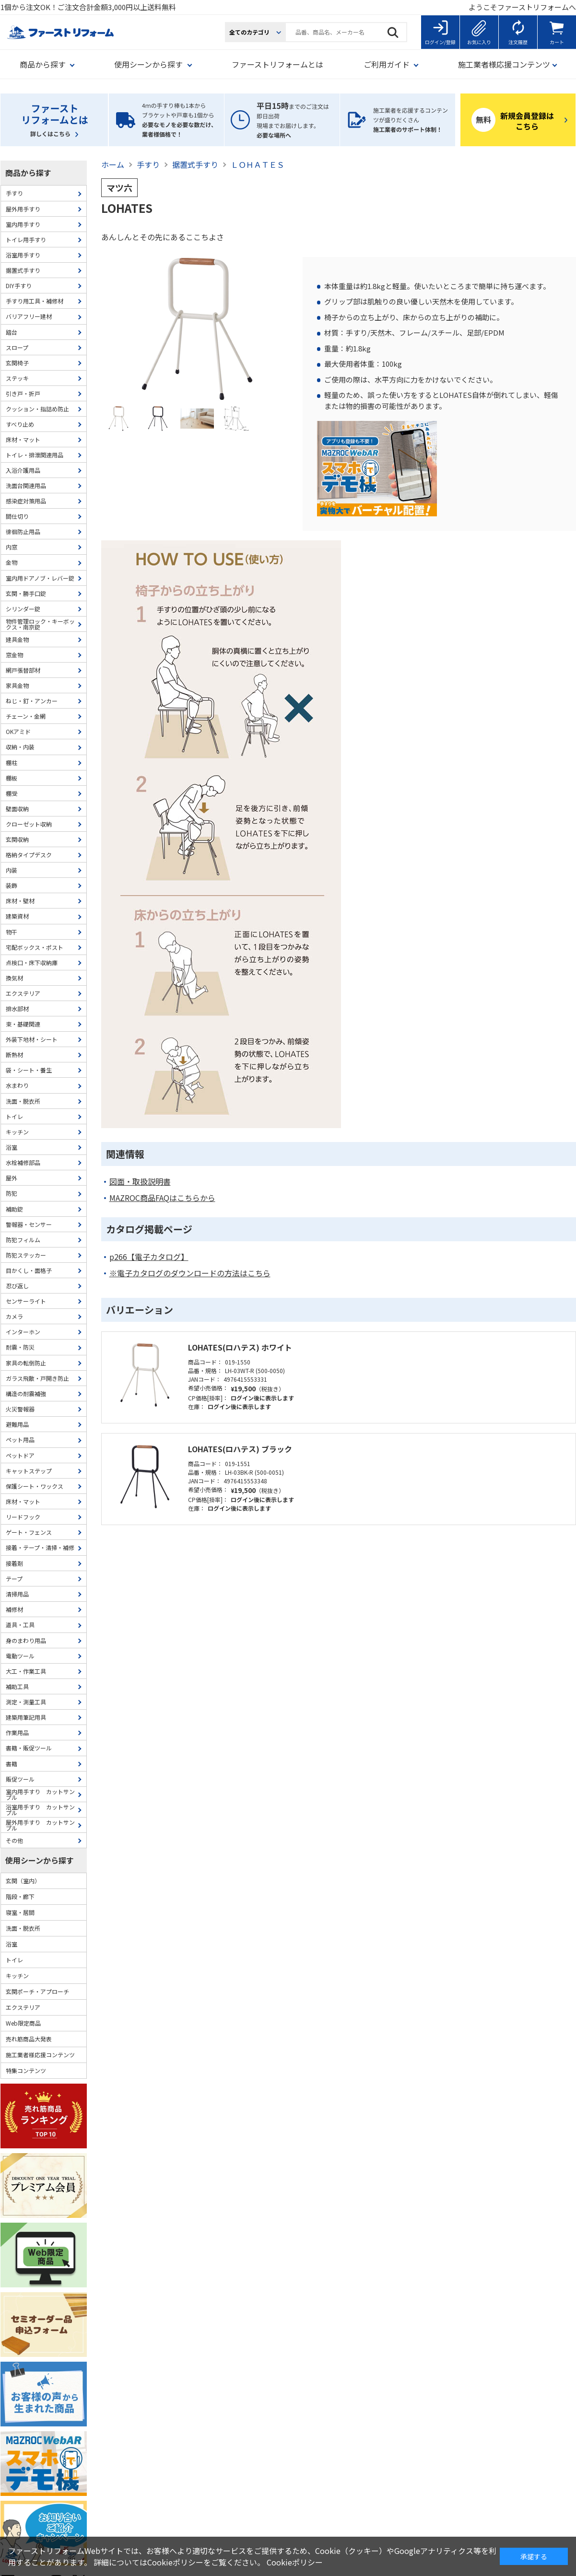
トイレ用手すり (26, 239)
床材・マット (23, 439)
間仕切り (17, 516)
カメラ (14, 1316)
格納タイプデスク (29, 855)
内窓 (11, 547)
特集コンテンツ (26, 2070)
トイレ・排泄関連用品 (34, 455)
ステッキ (17, 378)
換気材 (14, 978)
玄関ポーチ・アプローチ (37, 1991)
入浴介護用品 (23, 470)
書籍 (11, 1764)
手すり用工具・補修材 (34, 301)
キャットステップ (29, 1471)
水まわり (17, 1085)
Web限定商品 (23, 2023)
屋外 (11, 1178)
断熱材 (14, 1054)
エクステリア (23, 993)
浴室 (11, 1147)
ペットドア (20, 1455)
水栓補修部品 (23, 1162)
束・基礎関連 (23, 1024)
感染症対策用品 (26, 501)
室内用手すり (23, 224)
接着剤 (14, 1563)
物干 (11, 932)
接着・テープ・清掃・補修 (40, 1547)
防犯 (11, 1193)
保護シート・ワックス (34, 1486)
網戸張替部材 (23, 670)
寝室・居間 (20, 1912)
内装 (11, 870)
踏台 (11, 332)
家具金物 (17, 685)
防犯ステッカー (26, 1255)
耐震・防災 (20, 1347)
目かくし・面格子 (29, 1270)
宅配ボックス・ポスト (34, 947)
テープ (14, 1578)
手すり (14, 193)
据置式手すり (23, 270)
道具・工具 (20, 1624)
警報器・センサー (29, 1224)
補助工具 (17, 1686)
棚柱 (11, 762)
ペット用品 (20, 1439)
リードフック (23, 1517)
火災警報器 (20, 1409)
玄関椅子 (17, 363)
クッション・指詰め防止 (37, 409)
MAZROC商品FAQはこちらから (162, 1198)
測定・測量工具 (26, 1702)
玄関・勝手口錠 (26, 593)
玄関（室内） (23, 1881)
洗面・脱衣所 (23, 1101)
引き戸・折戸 (23, 393)
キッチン (17, 1132)
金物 (11, 562)
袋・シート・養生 (29, 1070)
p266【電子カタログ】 (148, 1257)
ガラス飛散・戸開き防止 (37, 1378)
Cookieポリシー (295, 2562)
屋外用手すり (23, 209)
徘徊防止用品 (23, 531)
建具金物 (17, 639)
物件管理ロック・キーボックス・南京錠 (40, 624)
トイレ (14, 1116)
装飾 (11, 885)
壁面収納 (17, 808)
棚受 (11, 793)
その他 (14, 1840)
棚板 (11, 778)
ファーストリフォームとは (277, 64)
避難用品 (17, 1424)
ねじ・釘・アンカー (32, 701)
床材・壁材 (20, 901)
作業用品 (17, 1732)
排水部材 (17, 1008)
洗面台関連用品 (26, 485)
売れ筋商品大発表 (29, 2039)
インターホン (23, 1332)
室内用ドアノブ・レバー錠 (40, 578)
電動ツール (20, 1656)
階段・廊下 (20, 1896)
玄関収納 (17, 839)
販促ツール (20, 1779)
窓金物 (14, 655)
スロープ (17, 347)
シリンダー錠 (23, 609)
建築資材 (17, 916)
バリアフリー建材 (29, 316)
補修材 (14, 1609)
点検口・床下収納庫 (32, 962)
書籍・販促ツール (29, 1748)
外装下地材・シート (32, 1039)
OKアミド (18, 731)
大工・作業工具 (26, 1671)
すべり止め (20, 424)
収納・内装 (20, 747)
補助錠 (14, 1209)
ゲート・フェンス (29, 1532)
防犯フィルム (23, 1240)
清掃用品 (17, 1594)
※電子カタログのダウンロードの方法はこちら (189, 1273)
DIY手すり (19, 285)
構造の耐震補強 (26, 1393)
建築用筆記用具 (26, 1717)
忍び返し (17, 1286)
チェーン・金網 (26, 716)
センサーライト (26, 1301)
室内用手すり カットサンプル (40, 1794)
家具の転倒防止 (26, 1363)
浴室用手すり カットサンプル (40, 1810)
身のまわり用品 (26, 1640)
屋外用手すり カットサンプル (40, 1825)
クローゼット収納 (29, 824)
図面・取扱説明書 (140, 1182)
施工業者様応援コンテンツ (40, 2055)
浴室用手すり (23, 255)
